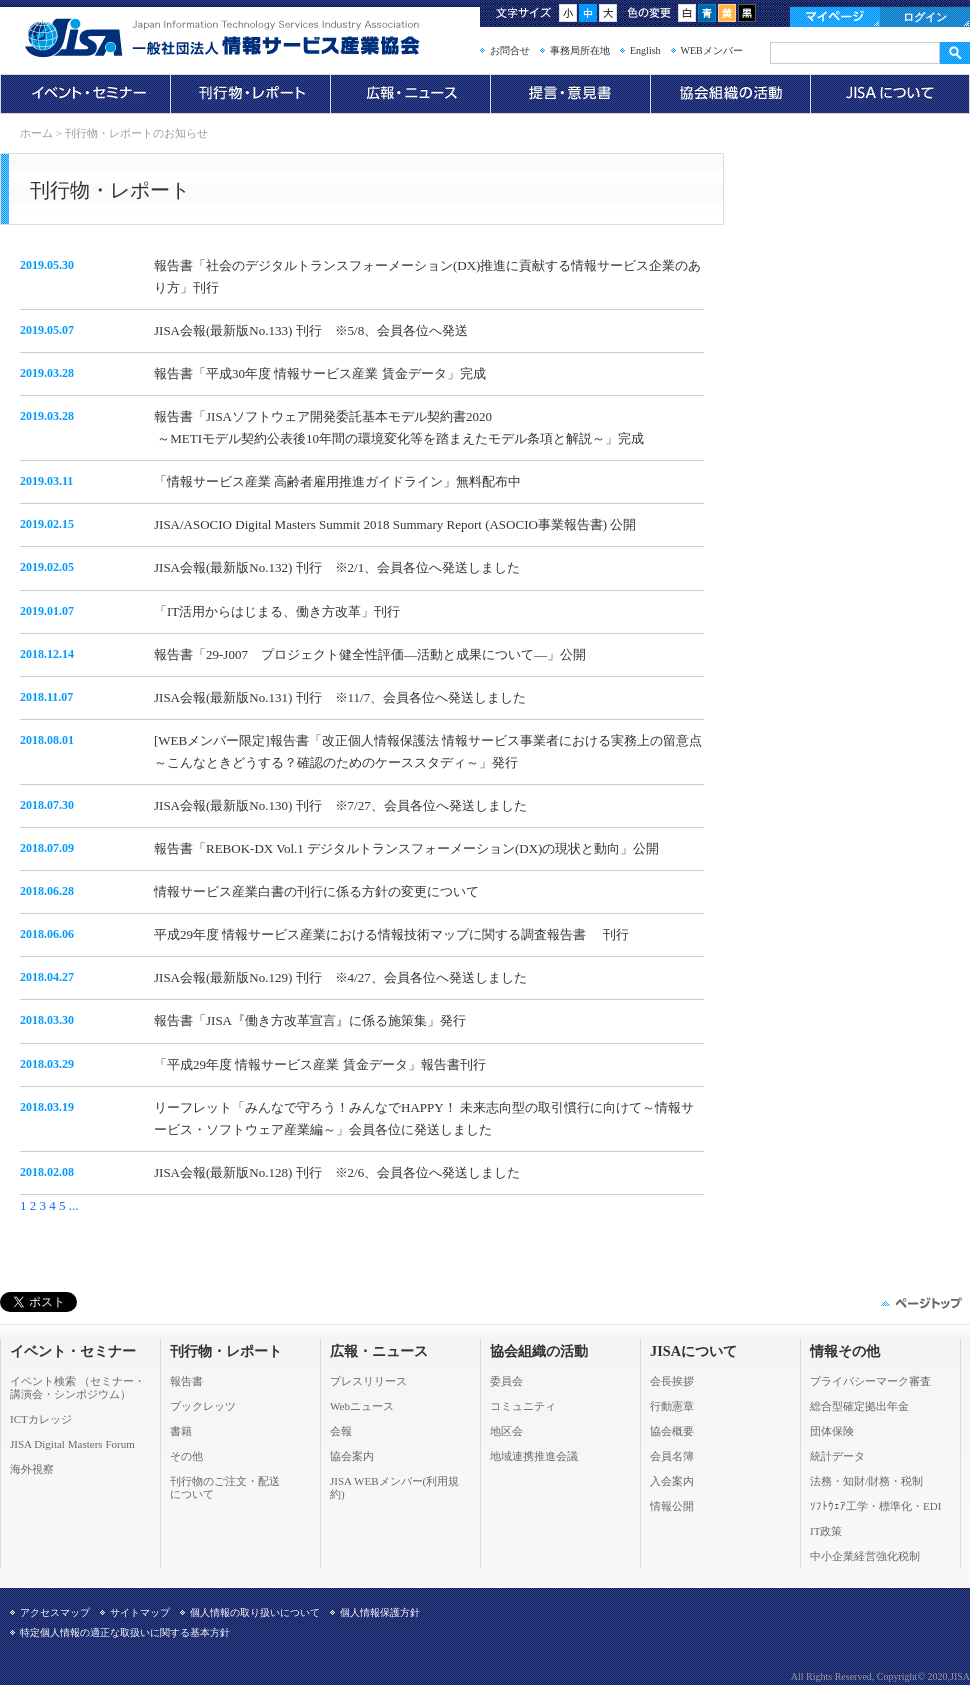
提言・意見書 (570, 94)
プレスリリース (368, 1381)
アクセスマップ (55, 1612)
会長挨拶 (672, 1381)
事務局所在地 (580, 50)
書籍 (181, 1431)
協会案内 (352, 1456)
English (645, 50)
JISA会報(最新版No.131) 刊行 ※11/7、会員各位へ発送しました (340, 697)
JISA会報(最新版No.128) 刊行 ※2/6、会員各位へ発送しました (337, 1172)
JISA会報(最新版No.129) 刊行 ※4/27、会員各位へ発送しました (340, 977)
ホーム (36, 133)
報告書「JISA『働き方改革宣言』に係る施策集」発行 (310, 1020)
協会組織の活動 (730, 94)
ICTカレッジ (41, 1419)
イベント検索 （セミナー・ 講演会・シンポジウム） (77, 1387)
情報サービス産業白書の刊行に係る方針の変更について (316, 891)
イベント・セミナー (85, 94)
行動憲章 (672, 1406)
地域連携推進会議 (534, 1456)
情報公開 (672, 1506)
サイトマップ (140, 1612)
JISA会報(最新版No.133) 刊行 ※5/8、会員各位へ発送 (311, 330)
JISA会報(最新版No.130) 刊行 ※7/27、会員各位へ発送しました (340, 805)
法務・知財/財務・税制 (866, 1481)
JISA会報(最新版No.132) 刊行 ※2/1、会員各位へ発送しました (337, 567)
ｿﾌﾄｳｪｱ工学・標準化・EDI (875, 1506)
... (74, 1205)
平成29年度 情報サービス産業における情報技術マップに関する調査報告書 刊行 (391, 934)
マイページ (835, 17)
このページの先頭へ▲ (920, 1303)
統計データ (837, 1456)
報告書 (186, 1381)
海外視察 (32, 1469)
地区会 (506, 1431)
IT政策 (826, 1531)
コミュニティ (523, 1406)
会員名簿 (672, 1456)
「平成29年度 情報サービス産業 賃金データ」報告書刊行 (320, 1064)
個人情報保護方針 (380, 1612)
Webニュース (362, 1406)
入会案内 (672, 1481)
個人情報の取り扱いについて (255, 1612)
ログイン (925, 17)
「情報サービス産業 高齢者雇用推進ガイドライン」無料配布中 (337, 481)
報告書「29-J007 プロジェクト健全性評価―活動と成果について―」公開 (370, 654)
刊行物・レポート (250, 94)
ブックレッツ (203, 1406)
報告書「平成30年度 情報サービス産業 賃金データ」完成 (320, 373)
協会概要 (672, 1431)
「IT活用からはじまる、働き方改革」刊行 (277, 611)
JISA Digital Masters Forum (72, 1444)
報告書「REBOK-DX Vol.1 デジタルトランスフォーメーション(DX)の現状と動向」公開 (406, 848)
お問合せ (510, 50)
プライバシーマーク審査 (870, 1381)
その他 (186, 1456)
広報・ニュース (410, 94)
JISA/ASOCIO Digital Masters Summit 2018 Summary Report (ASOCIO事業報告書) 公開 (395, 524)
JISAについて (890, 94)
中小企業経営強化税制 (865, 1556)
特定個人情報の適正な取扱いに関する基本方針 (125, 1632)
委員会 (506, 1381)
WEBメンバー (712, 50)
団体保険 (832, 1431)
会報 (341, 1431)
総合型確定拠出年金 (859, 1406)
